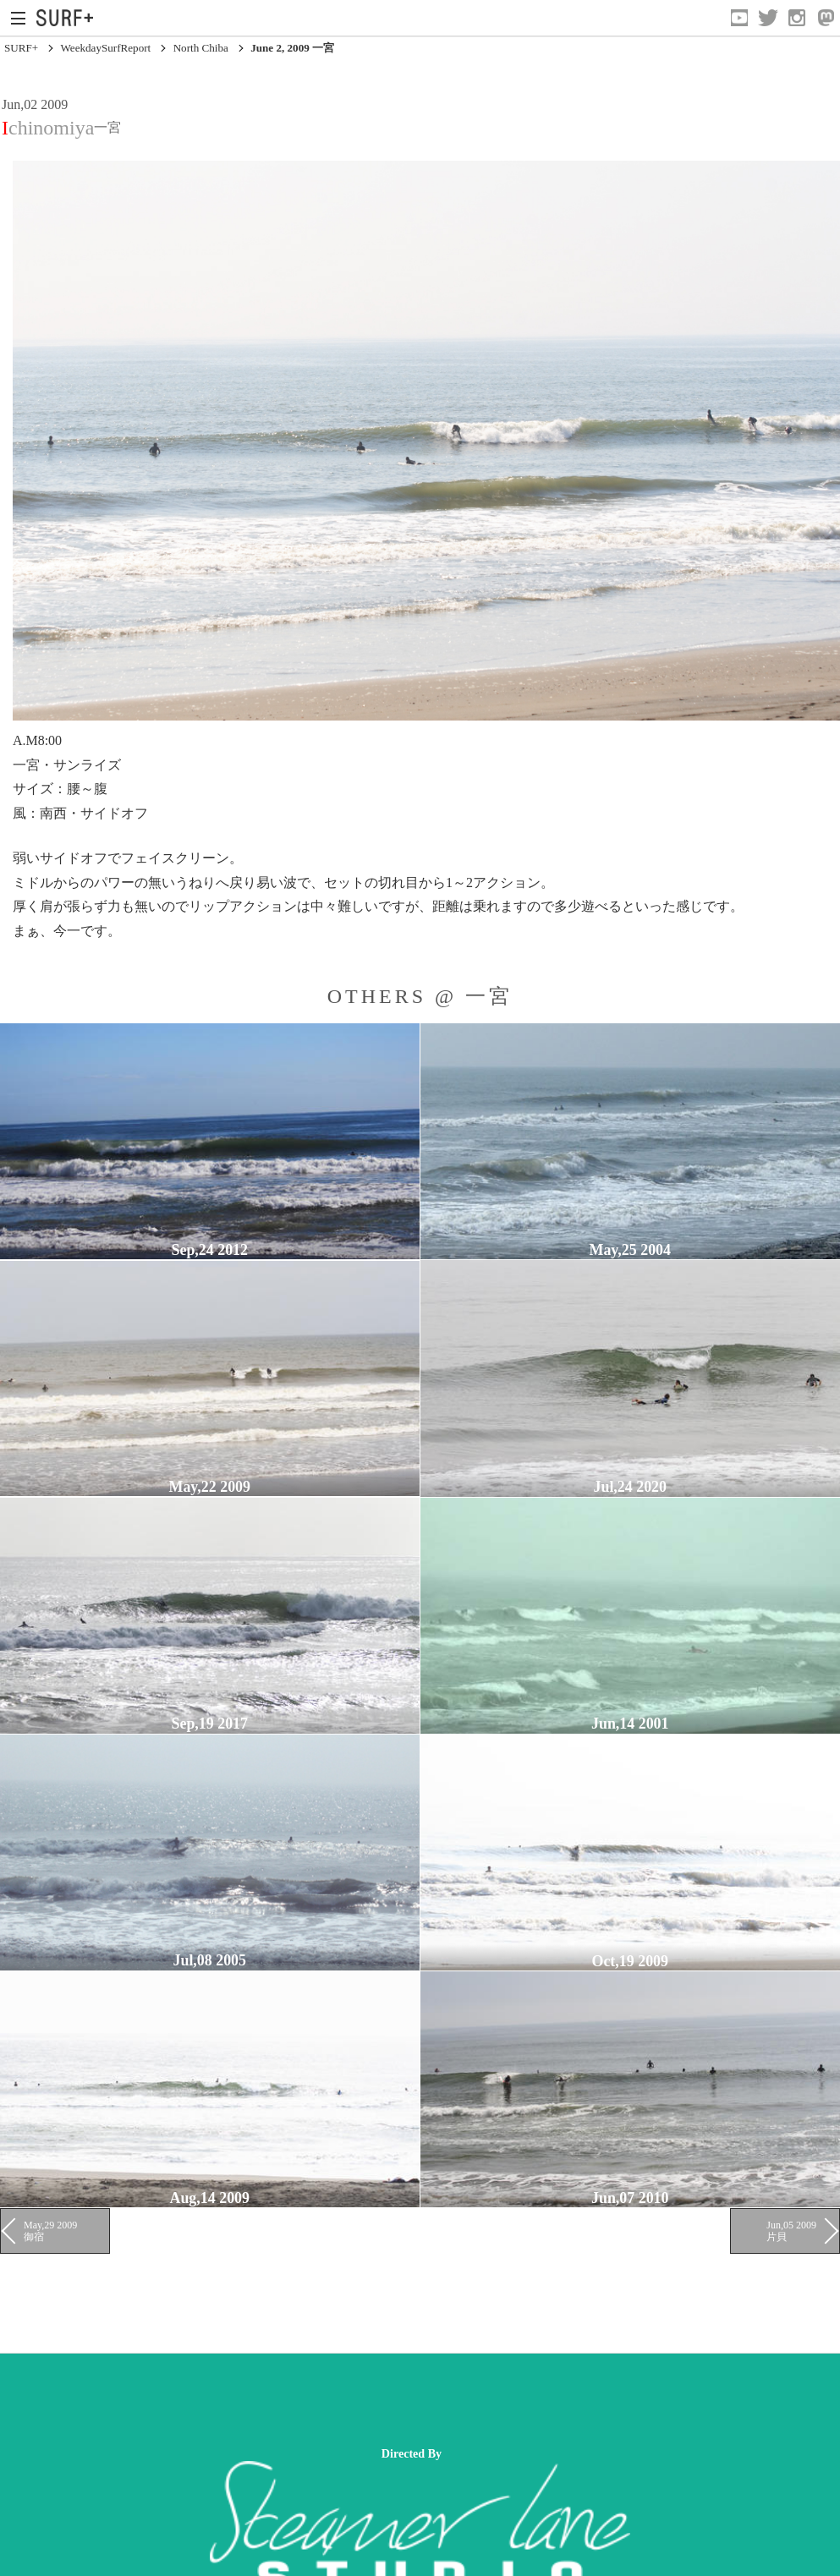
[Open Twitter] (768, 17)
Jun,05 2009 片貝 (791, 2231)
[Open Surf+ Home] (69, 17)
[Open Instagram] (797, 17)
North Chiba (200, 47)
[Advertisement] (308, 2400)
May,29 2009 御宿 (50, 2231)
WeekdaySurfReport (106, 47)
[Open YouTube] (739, 17)
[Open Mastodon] (825, 17)
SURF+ (21, 47)
